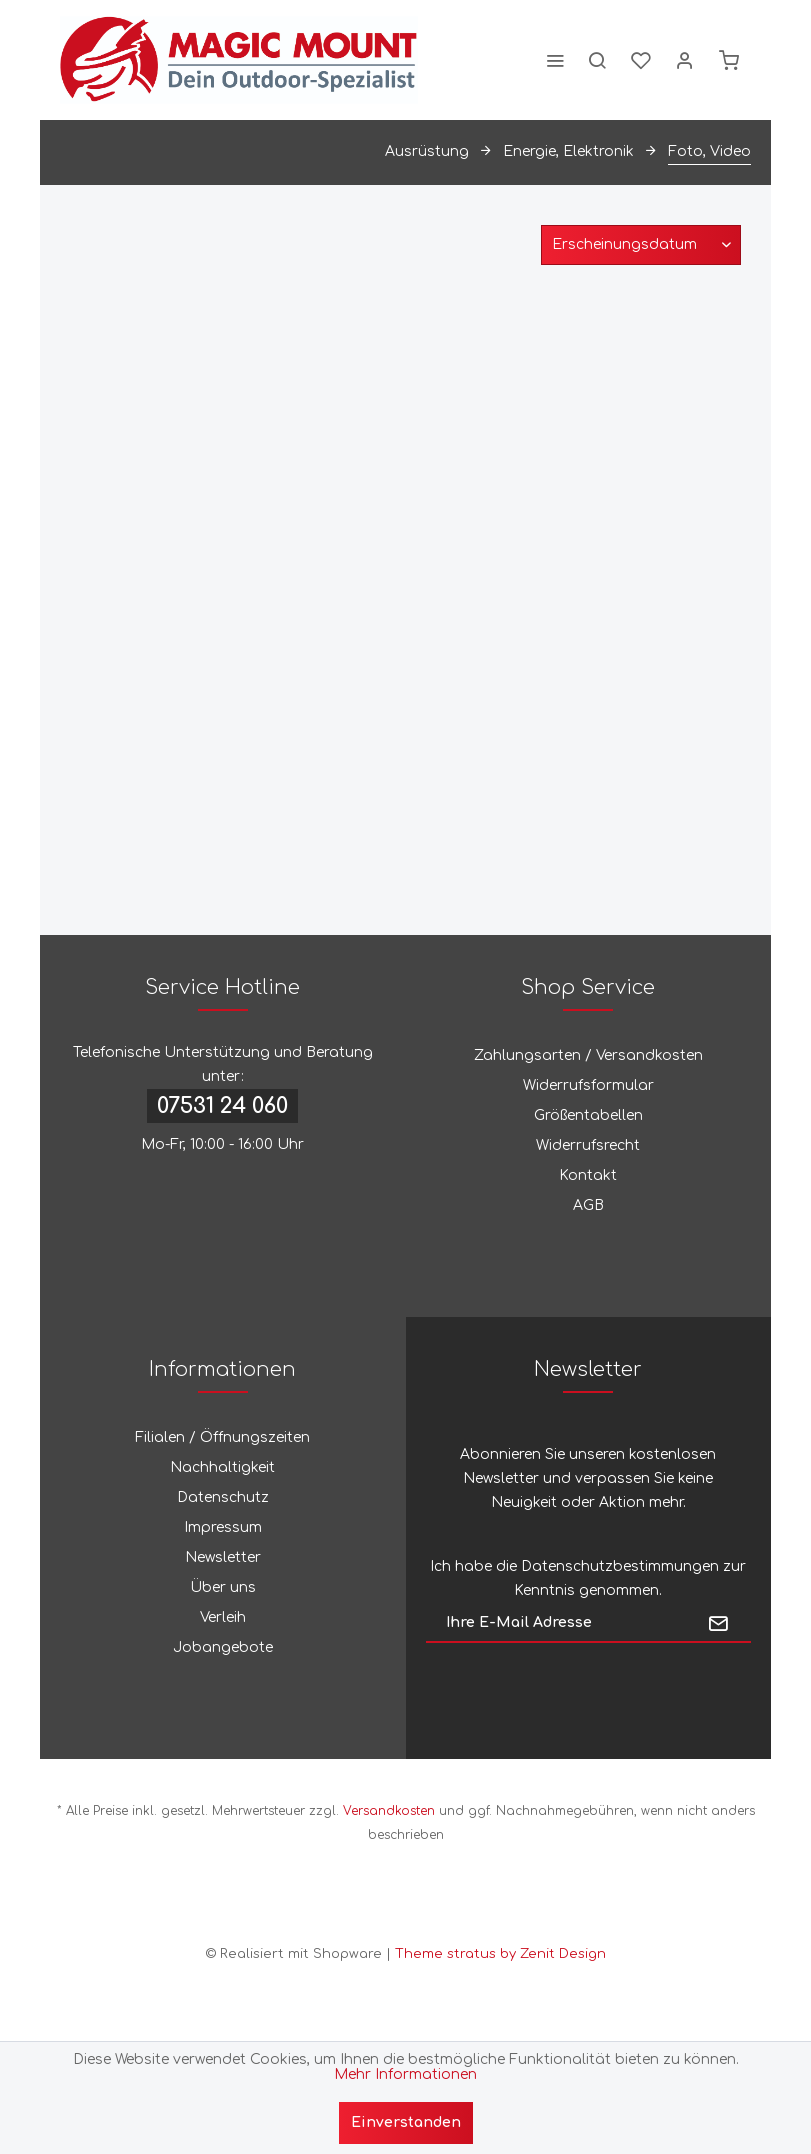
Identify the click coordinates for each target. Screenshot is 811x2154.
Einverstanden (406, 2122)
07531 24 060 (222, 1106)
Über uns (223, 1587)
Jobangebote (223, 1647)
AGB (588, 1205)
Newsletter (223, 1557)
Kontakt (588, 1175)
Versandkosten (389, 1811)
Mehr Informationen (405, 2074)
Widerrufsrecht (588, 1145)
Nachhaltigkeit (222, 1467)
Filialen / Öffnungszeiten (222, 1437)
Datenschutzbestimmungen (620, 1566)
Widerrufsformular (588, 1085)
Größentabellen (588, 1115)
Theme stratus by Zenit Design (500, 1954)
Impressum (223, 1527)
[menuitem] (555, 60)
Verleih (223, 1617)
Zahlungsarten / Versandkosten (588, 1055)
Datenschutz (223, 1497)
